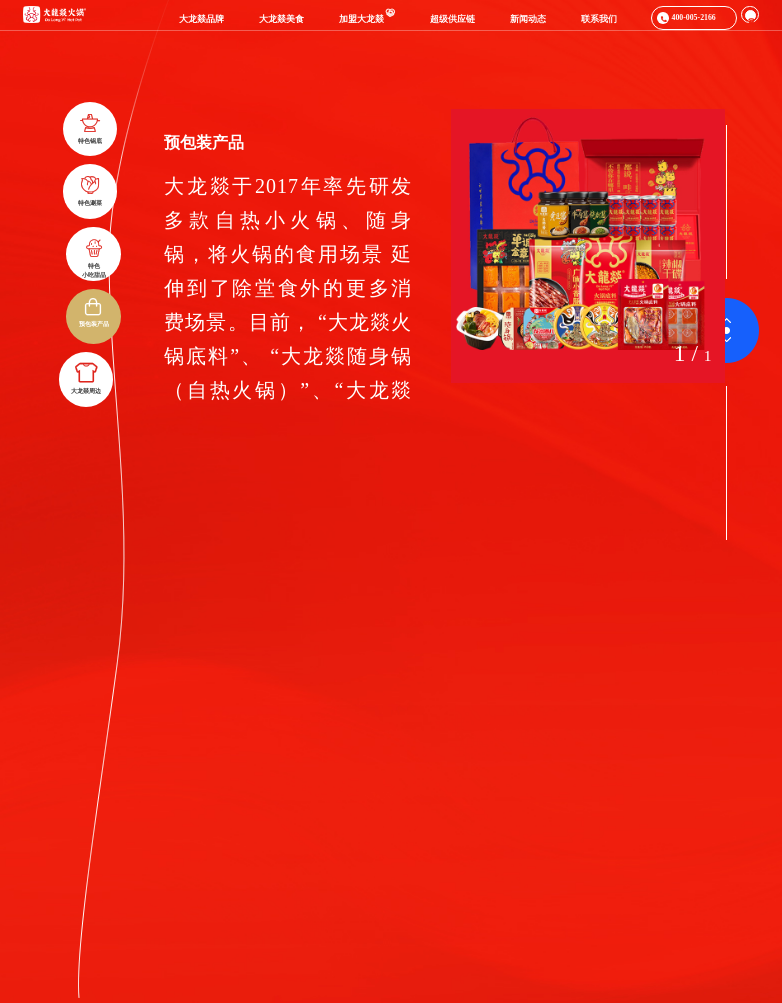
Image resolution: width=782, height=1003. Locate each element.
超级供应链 (452, 19)
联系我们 (599, 19)
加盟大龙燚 (367, 19)
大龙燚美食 (281, 19)
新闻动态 (528, 19)
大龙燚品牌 (201, 19)
